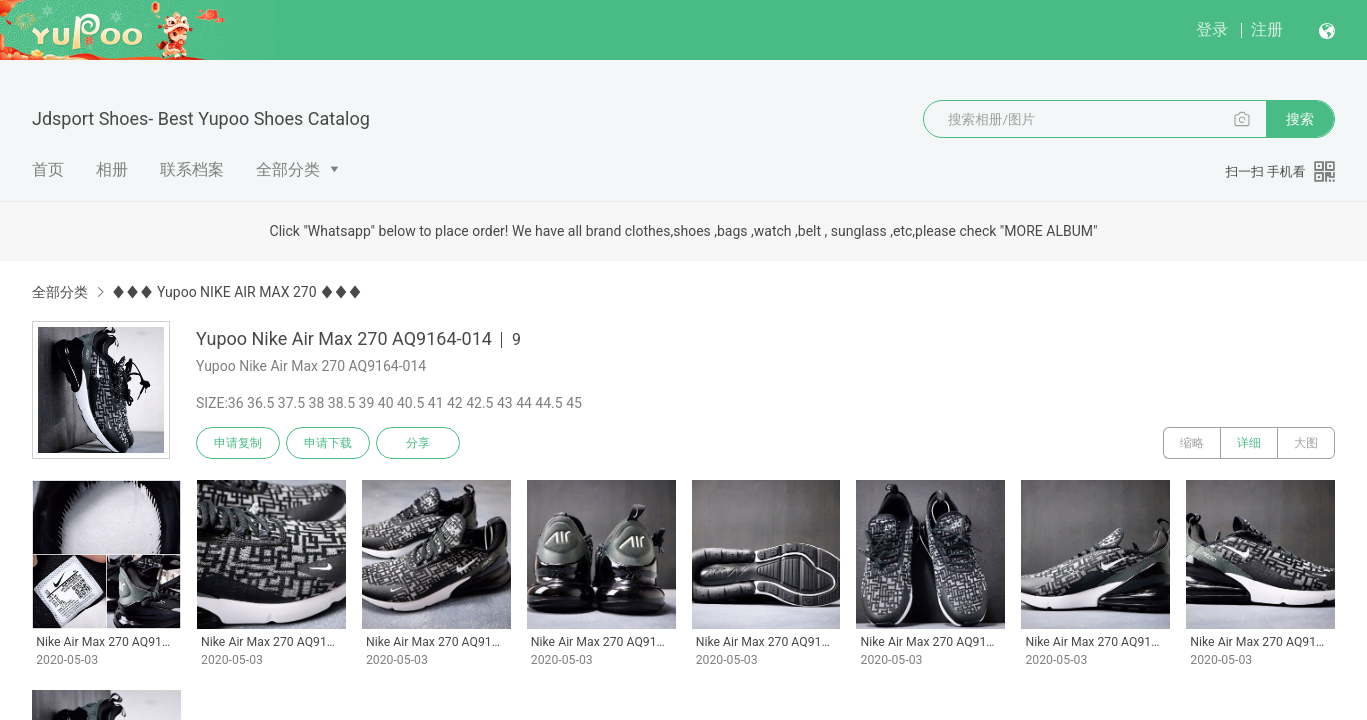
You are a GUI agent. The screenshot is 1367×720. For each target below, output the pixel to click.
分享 (418, 443)
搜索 (1300, 119)
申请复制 (238, 443)
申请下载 (328, 443)
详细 (1249, 443)
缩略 (1192, 443)
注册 (1267, 29)
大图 (1306, 443)
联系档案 (192, 169)
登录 (1212, 29)
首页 (48, 169)
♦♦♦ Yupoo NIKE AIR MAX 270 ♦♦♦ (236, 292)
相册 (112, 169)
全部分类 (288, 169)
